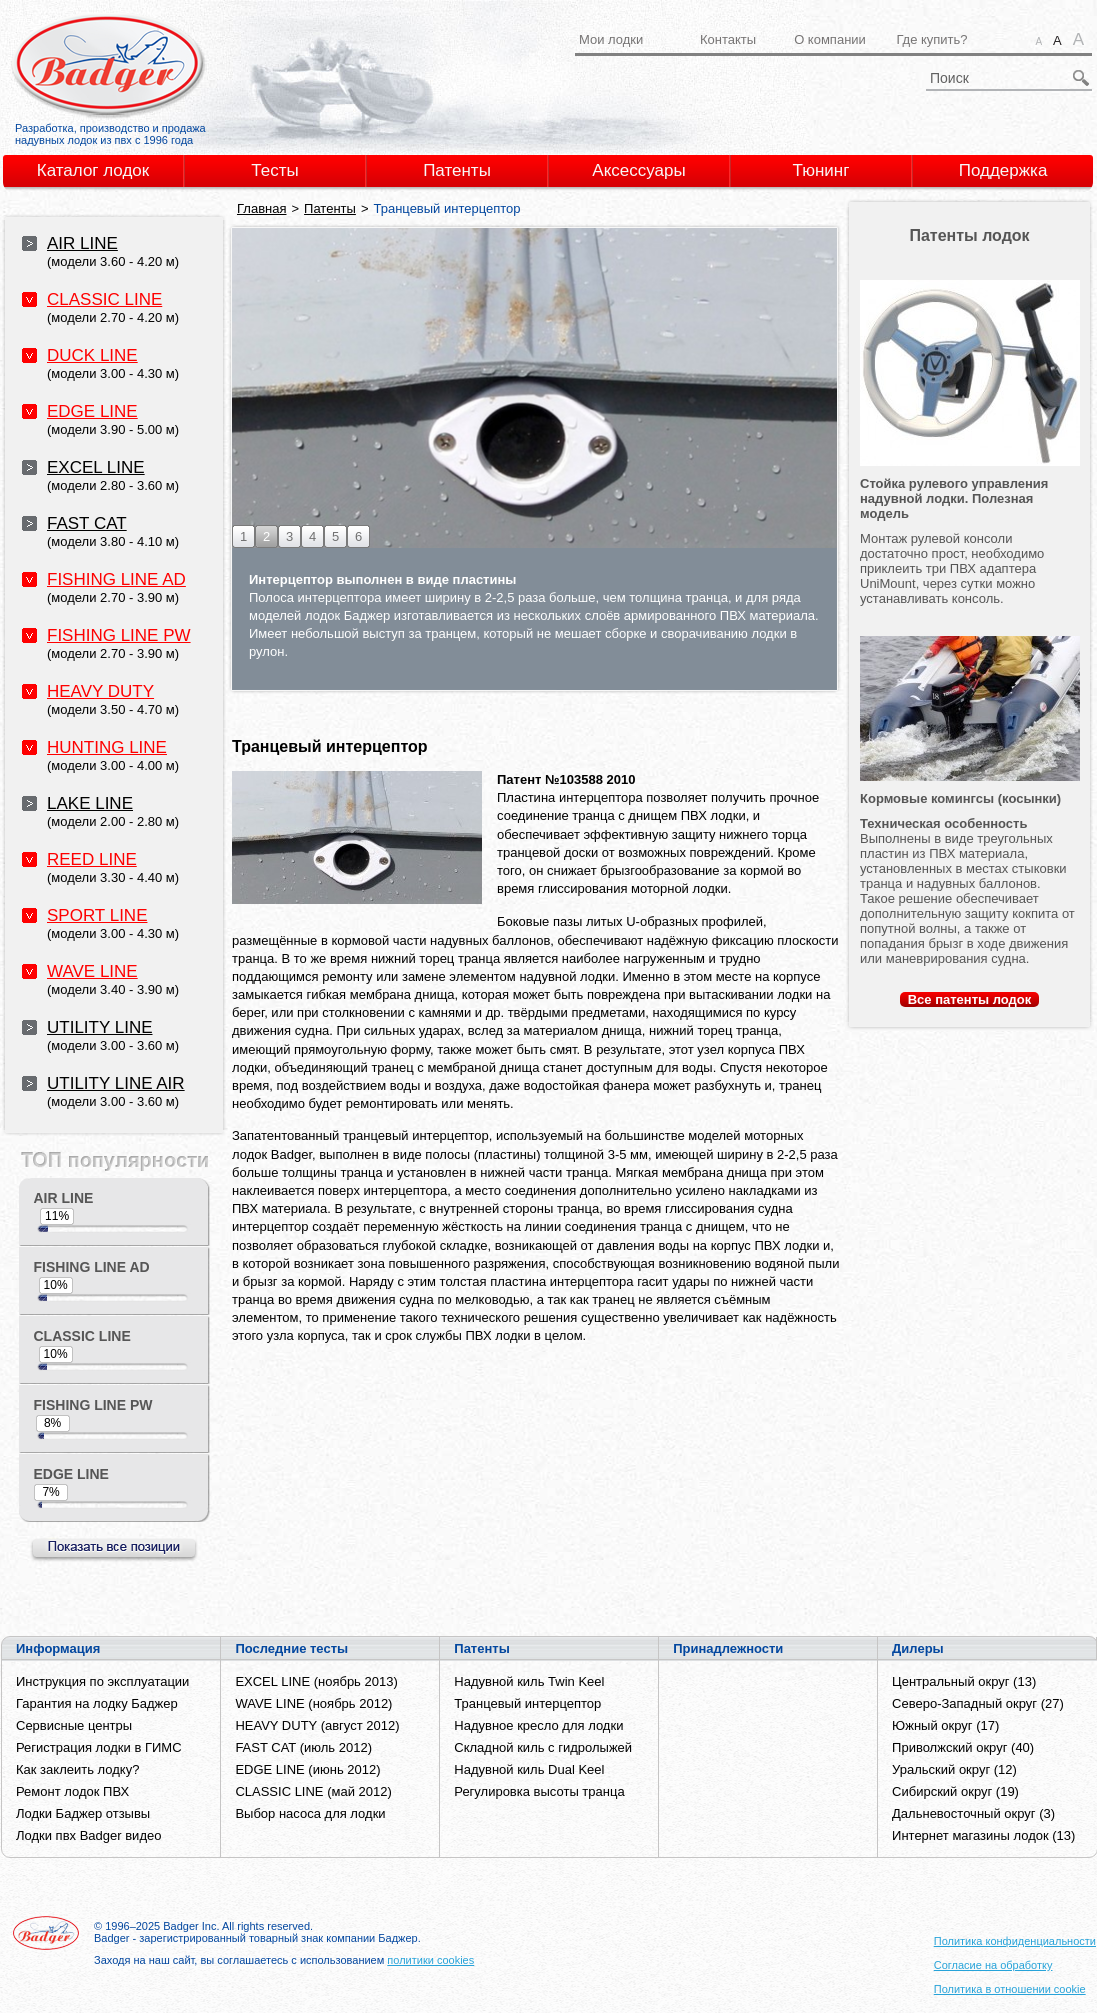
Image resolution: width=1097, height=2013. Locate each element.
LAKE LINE (90, 803)
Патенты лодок (969, 235)
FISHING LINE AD (116, 579)
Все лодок (970, 999)
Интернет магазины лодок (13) (983, 1835)
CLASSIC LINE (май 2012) (313, 1791)
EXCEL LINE (96, 467)
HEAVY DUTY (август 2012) (317, 1725)
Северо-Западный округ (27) (978, 1703)
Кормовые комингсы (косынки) (960, 798)
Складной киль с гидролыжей (543, 1747)
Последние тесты (291, 1648)
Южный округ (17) (945, 1725)
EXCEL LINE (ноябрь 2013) (316, 1681)
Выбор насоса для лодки (310, 1813)
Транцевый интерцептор (527, 1703)
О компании (830, 39)
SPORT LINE (97, 915)
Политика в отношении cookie (1010, 1989)
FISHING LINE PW (119, 635)
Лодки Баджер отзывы (83, 1813)
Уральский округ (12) (954, 1769)
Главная (261, 208)
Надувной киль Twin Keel (529, 1681)
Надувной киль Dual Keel (529, 1769)
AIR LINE (82, 243)
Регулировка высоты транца (539, 1791)
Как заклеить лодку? (77, 1769)
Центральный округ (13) (964, 1681)
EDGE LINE (92, 411)
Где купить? (931, 39)
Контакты (728, 39)
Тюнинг (821, 170)
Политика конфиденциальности (1015, 1941)
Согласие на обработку (993, 1965)
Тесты (274, 170)
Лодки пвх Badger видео (88, 1835)
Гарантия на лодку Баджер (97, 1703)
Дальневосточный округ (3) (973, 1813)
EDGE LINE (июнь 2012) (307, 1769)
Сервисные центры (74, 1725)
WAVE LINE (92, 971)
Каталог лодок (93, 170)
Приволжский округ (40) (963, 1747)
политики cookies (430, 1960)
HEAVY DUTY (100, 691)
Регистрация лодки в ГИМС (99, 1747)
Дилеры (918, 1648)
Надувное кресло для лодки (538, 1725)
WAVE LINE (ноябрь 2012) (313, 1703)
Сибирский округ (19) (955, 1791)
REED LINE (92, 859)
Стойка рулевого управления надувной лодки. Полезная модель (954, 498)
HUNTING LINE (107, 747)
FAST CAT (87, 523)
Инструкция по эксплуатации (102, 1681)
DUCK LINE (92, 355)
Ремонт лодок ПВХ (72, 1791)
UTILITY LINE (100, 1027)
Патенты (457, 170)
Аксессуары (638, 170)
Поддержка (1003, 170)
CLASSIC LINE (104, 299)
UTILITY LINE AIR (116, 1083)
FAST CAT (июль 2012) (303, 1747)
